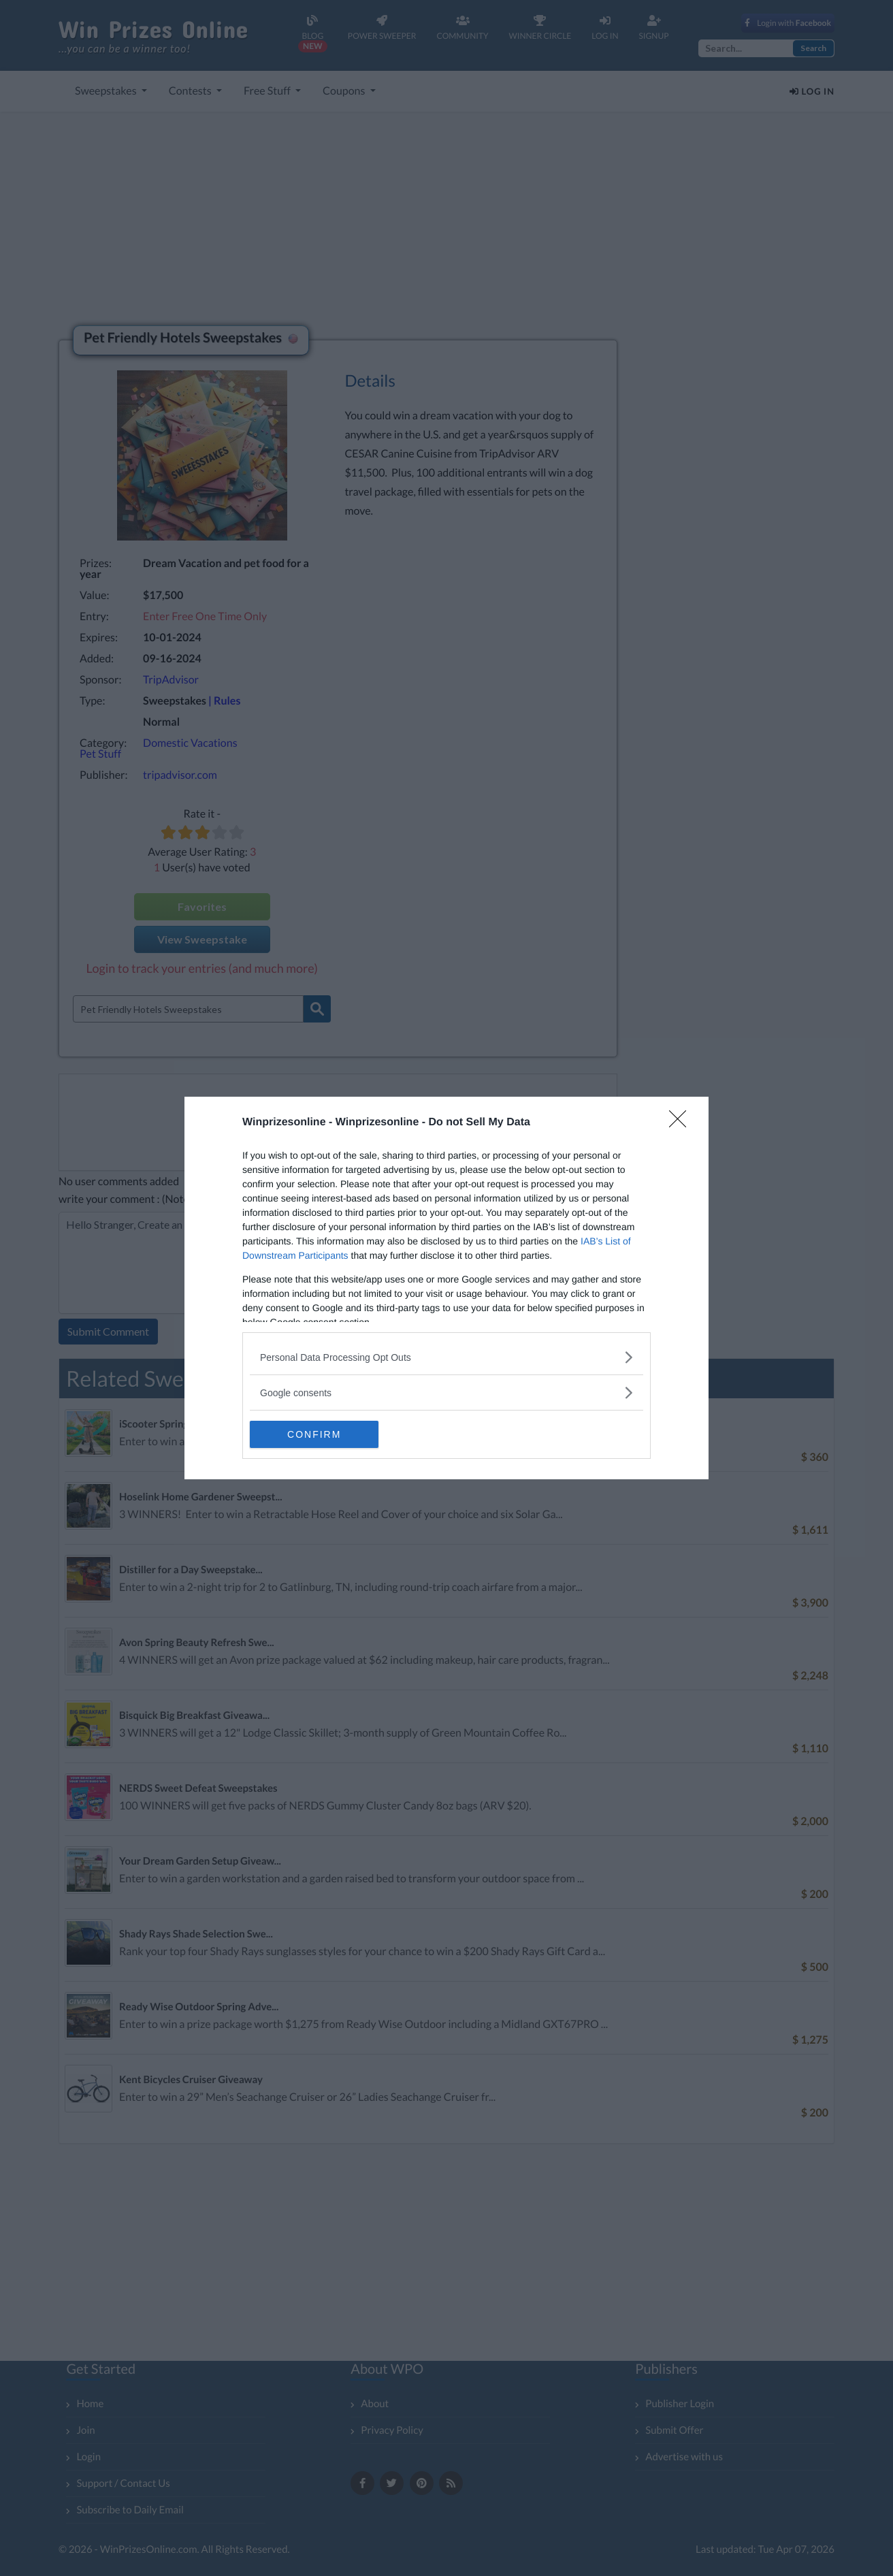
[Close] (682, 1123)
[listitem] (446, 1357)
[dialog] (446, 1288)
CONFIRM (314, 1434)
